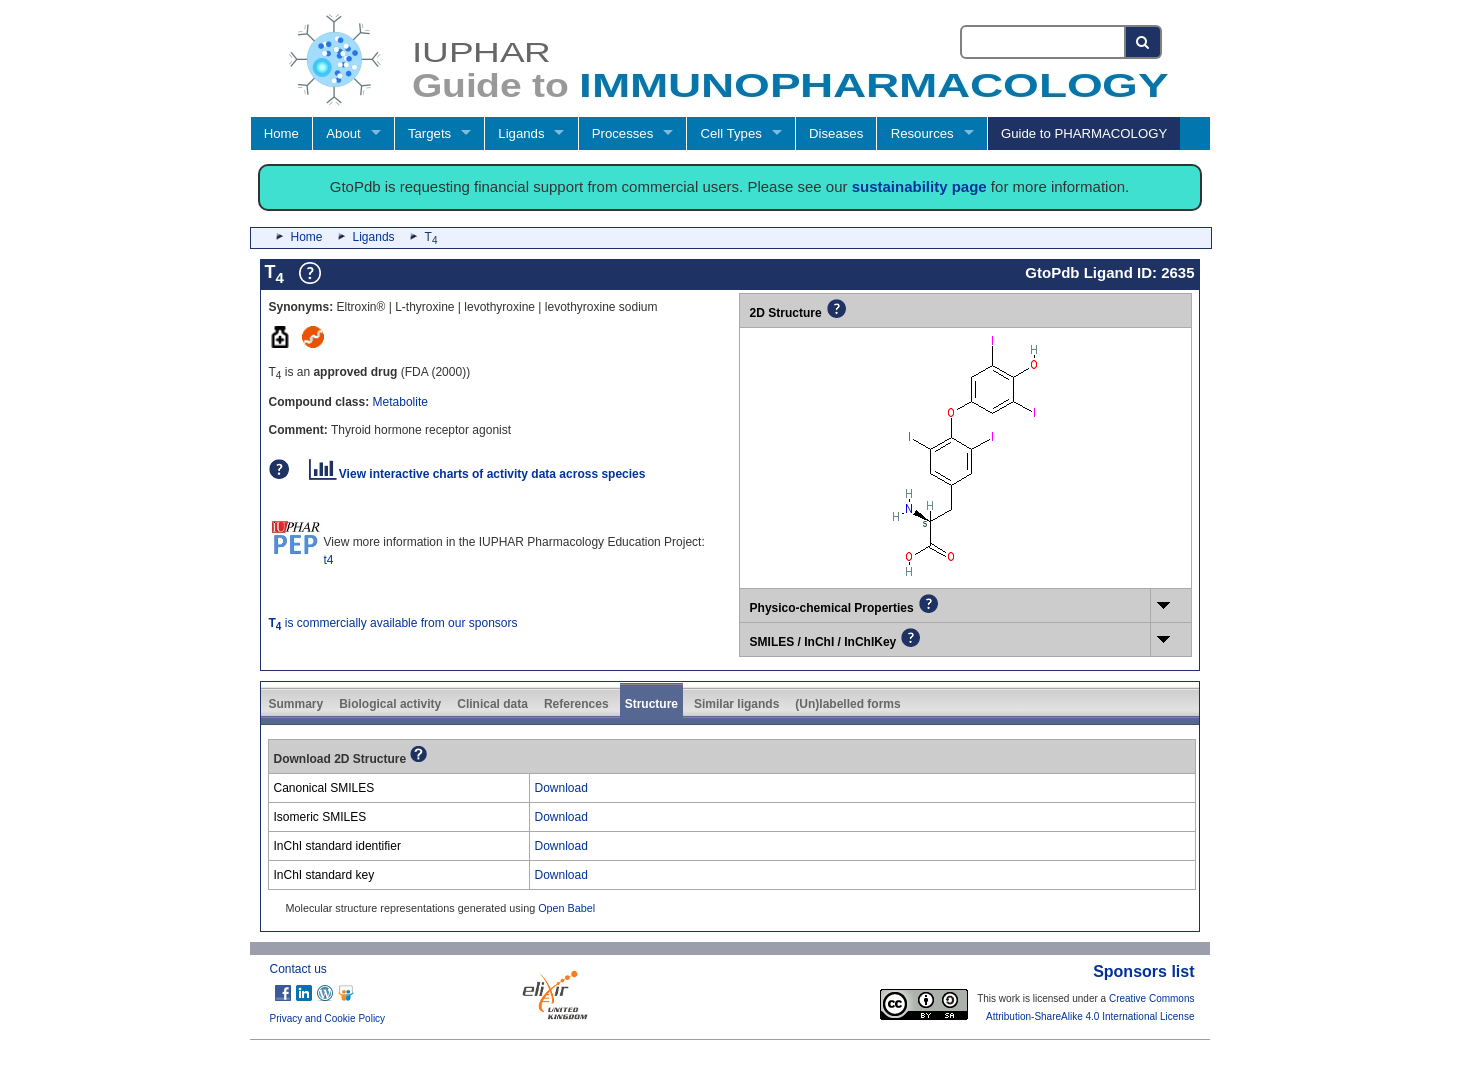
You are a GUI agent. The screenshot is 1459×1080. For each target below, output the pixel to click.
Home (281, 133)
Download (561, 788)
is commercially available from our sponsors (393, 623)
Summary (296, 704)
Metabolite (400, 402)
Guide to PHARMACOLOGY (1084, 133)
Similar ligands (736, 704)
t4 (329, 560)
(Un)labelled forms (847, 704)
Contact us (298, 969)
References (576, 704)
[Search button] (1143, 42)
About (343, 133)
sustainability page (919, 186)
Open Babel (566, 908)
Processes (623, 133)
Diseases (836, 133)
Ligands (521, 133)
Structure (651, 704)
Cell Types (731, 133)
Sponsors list (1143, 971)
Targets (429, 133)
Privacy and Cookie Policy (328, 1018)
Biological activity (390, 704)
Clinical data (492, 704)
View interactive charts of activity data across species (477, 474)
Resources (922, 133)
